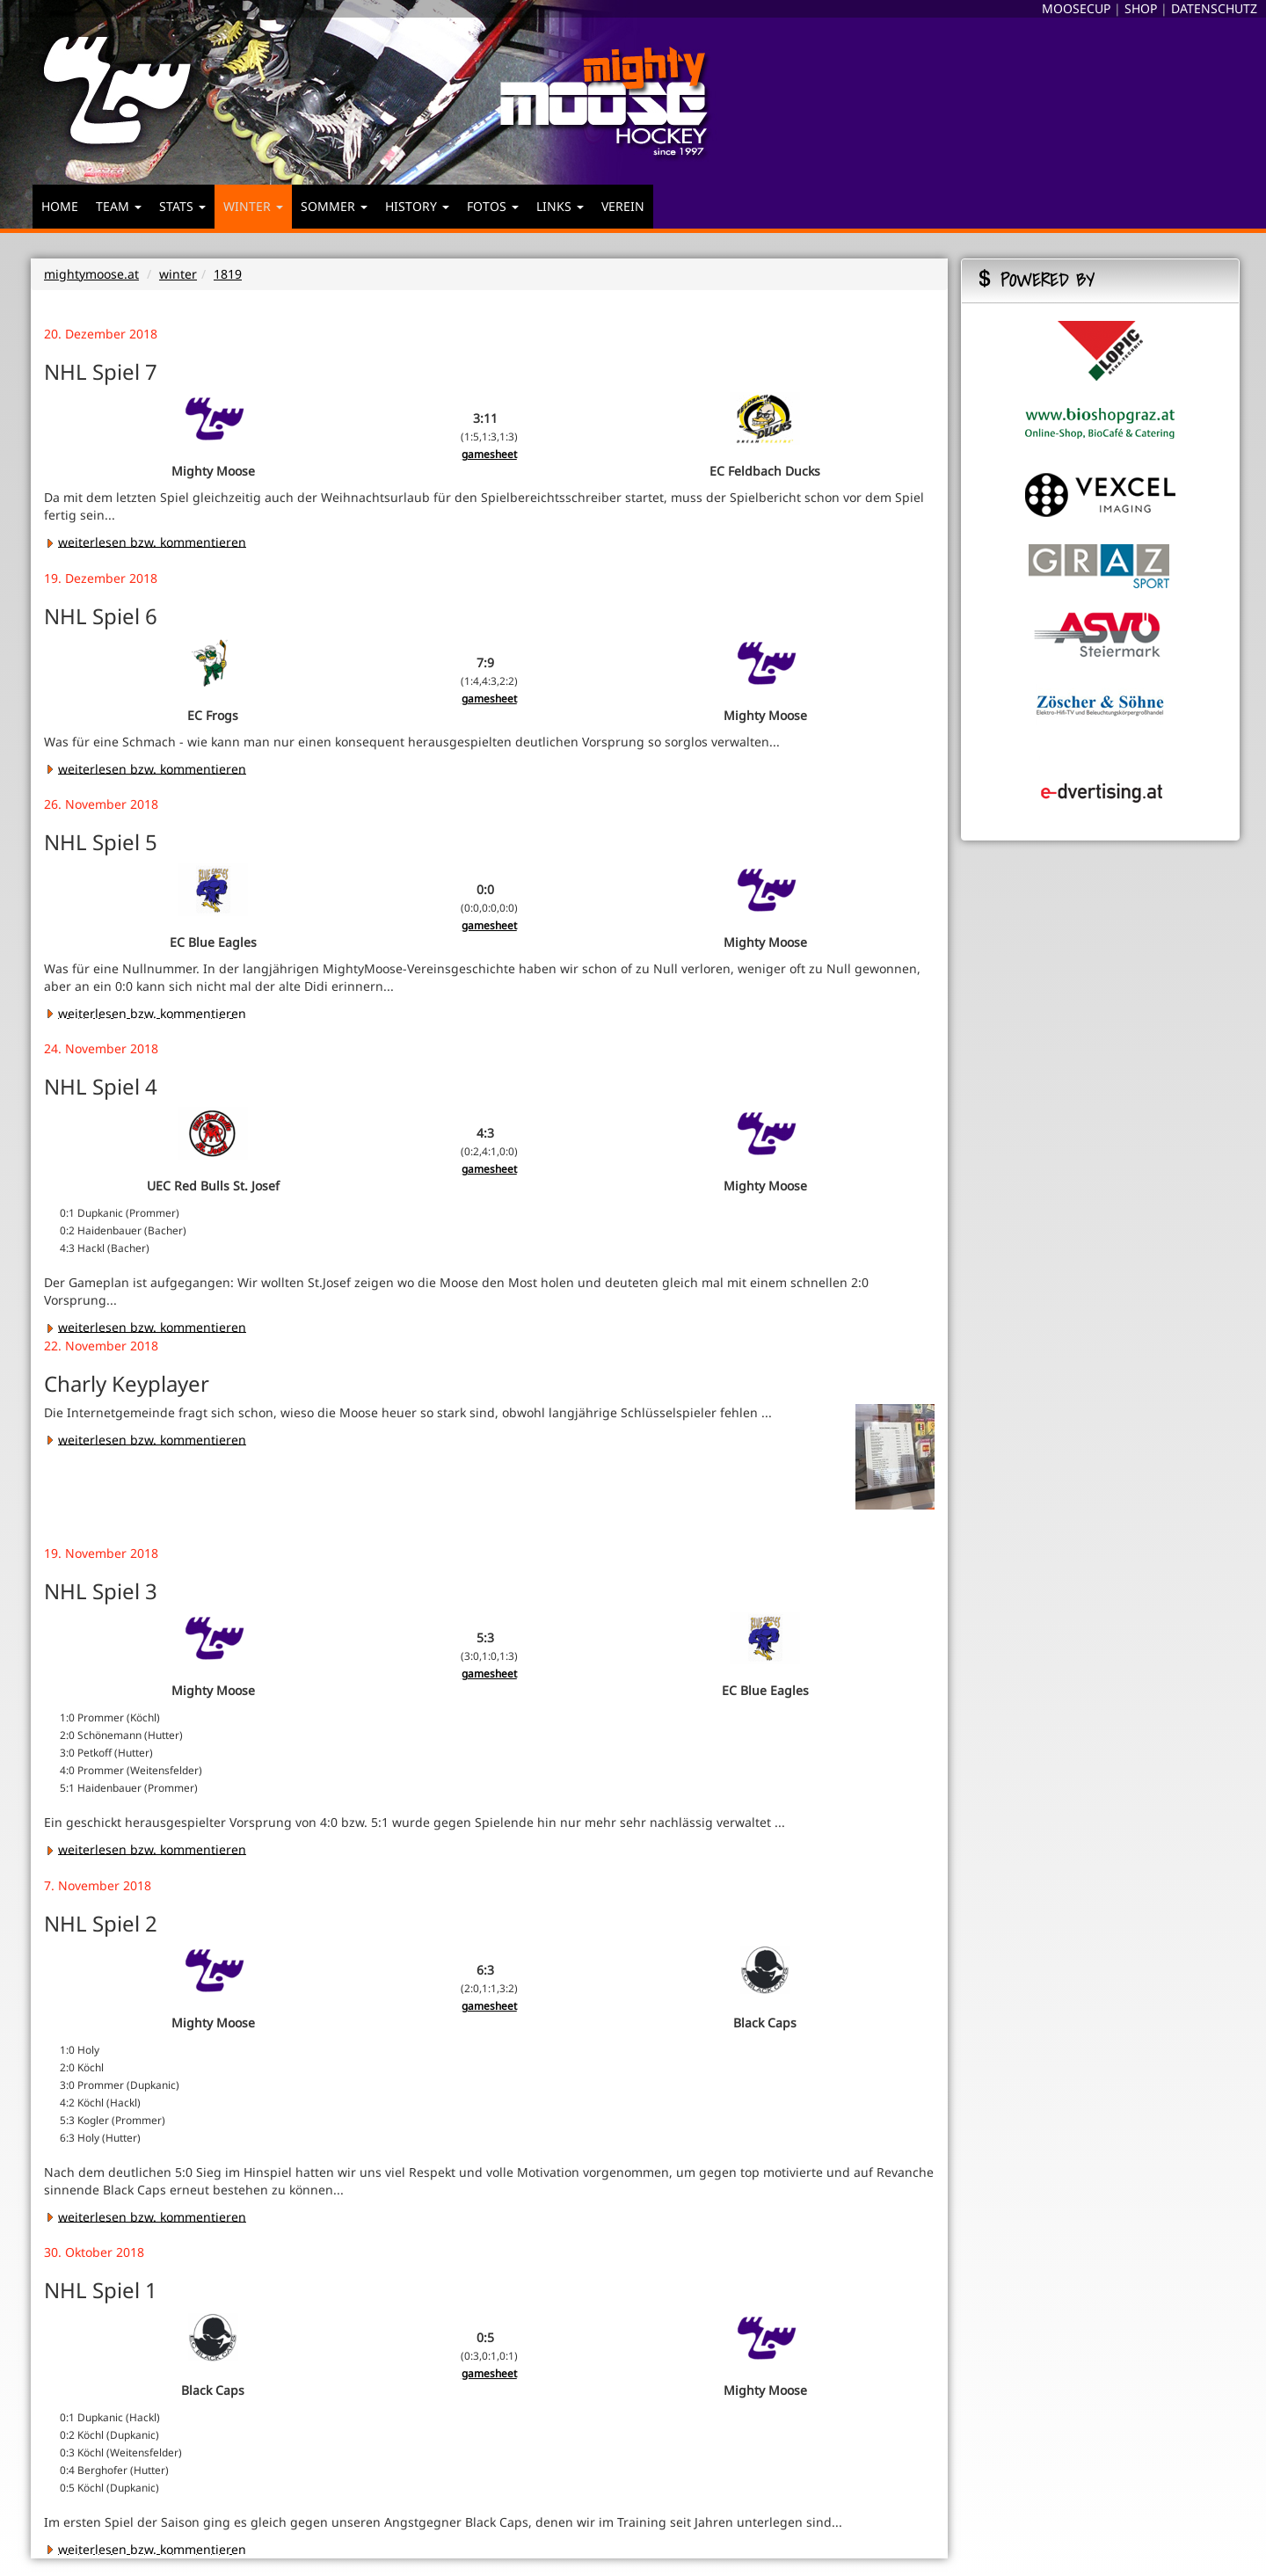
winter (178, 274)
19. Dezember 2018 (100, 578)
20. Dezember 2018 (100, 333)
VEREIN (622, 206)
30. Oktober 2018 (94, 2252)
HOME (59, 206)
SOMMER (334, 206)
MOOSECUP (1076, 8)
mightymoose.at (91, 274)
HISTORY (417, 206)
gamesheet (489, 454)
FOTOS (493, 206)
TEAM (119, 206)
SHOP (1140, 8)
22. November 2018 (101, 1345)
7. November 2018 (97, 1885)
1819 (228, 274)
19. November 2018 (101, 1553)
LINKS (560, 206)
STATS (182, 206)
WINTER (253, 206)
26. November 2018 (101, 804)
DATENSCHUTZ (1214, 8)
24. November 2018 (101, 1048)
